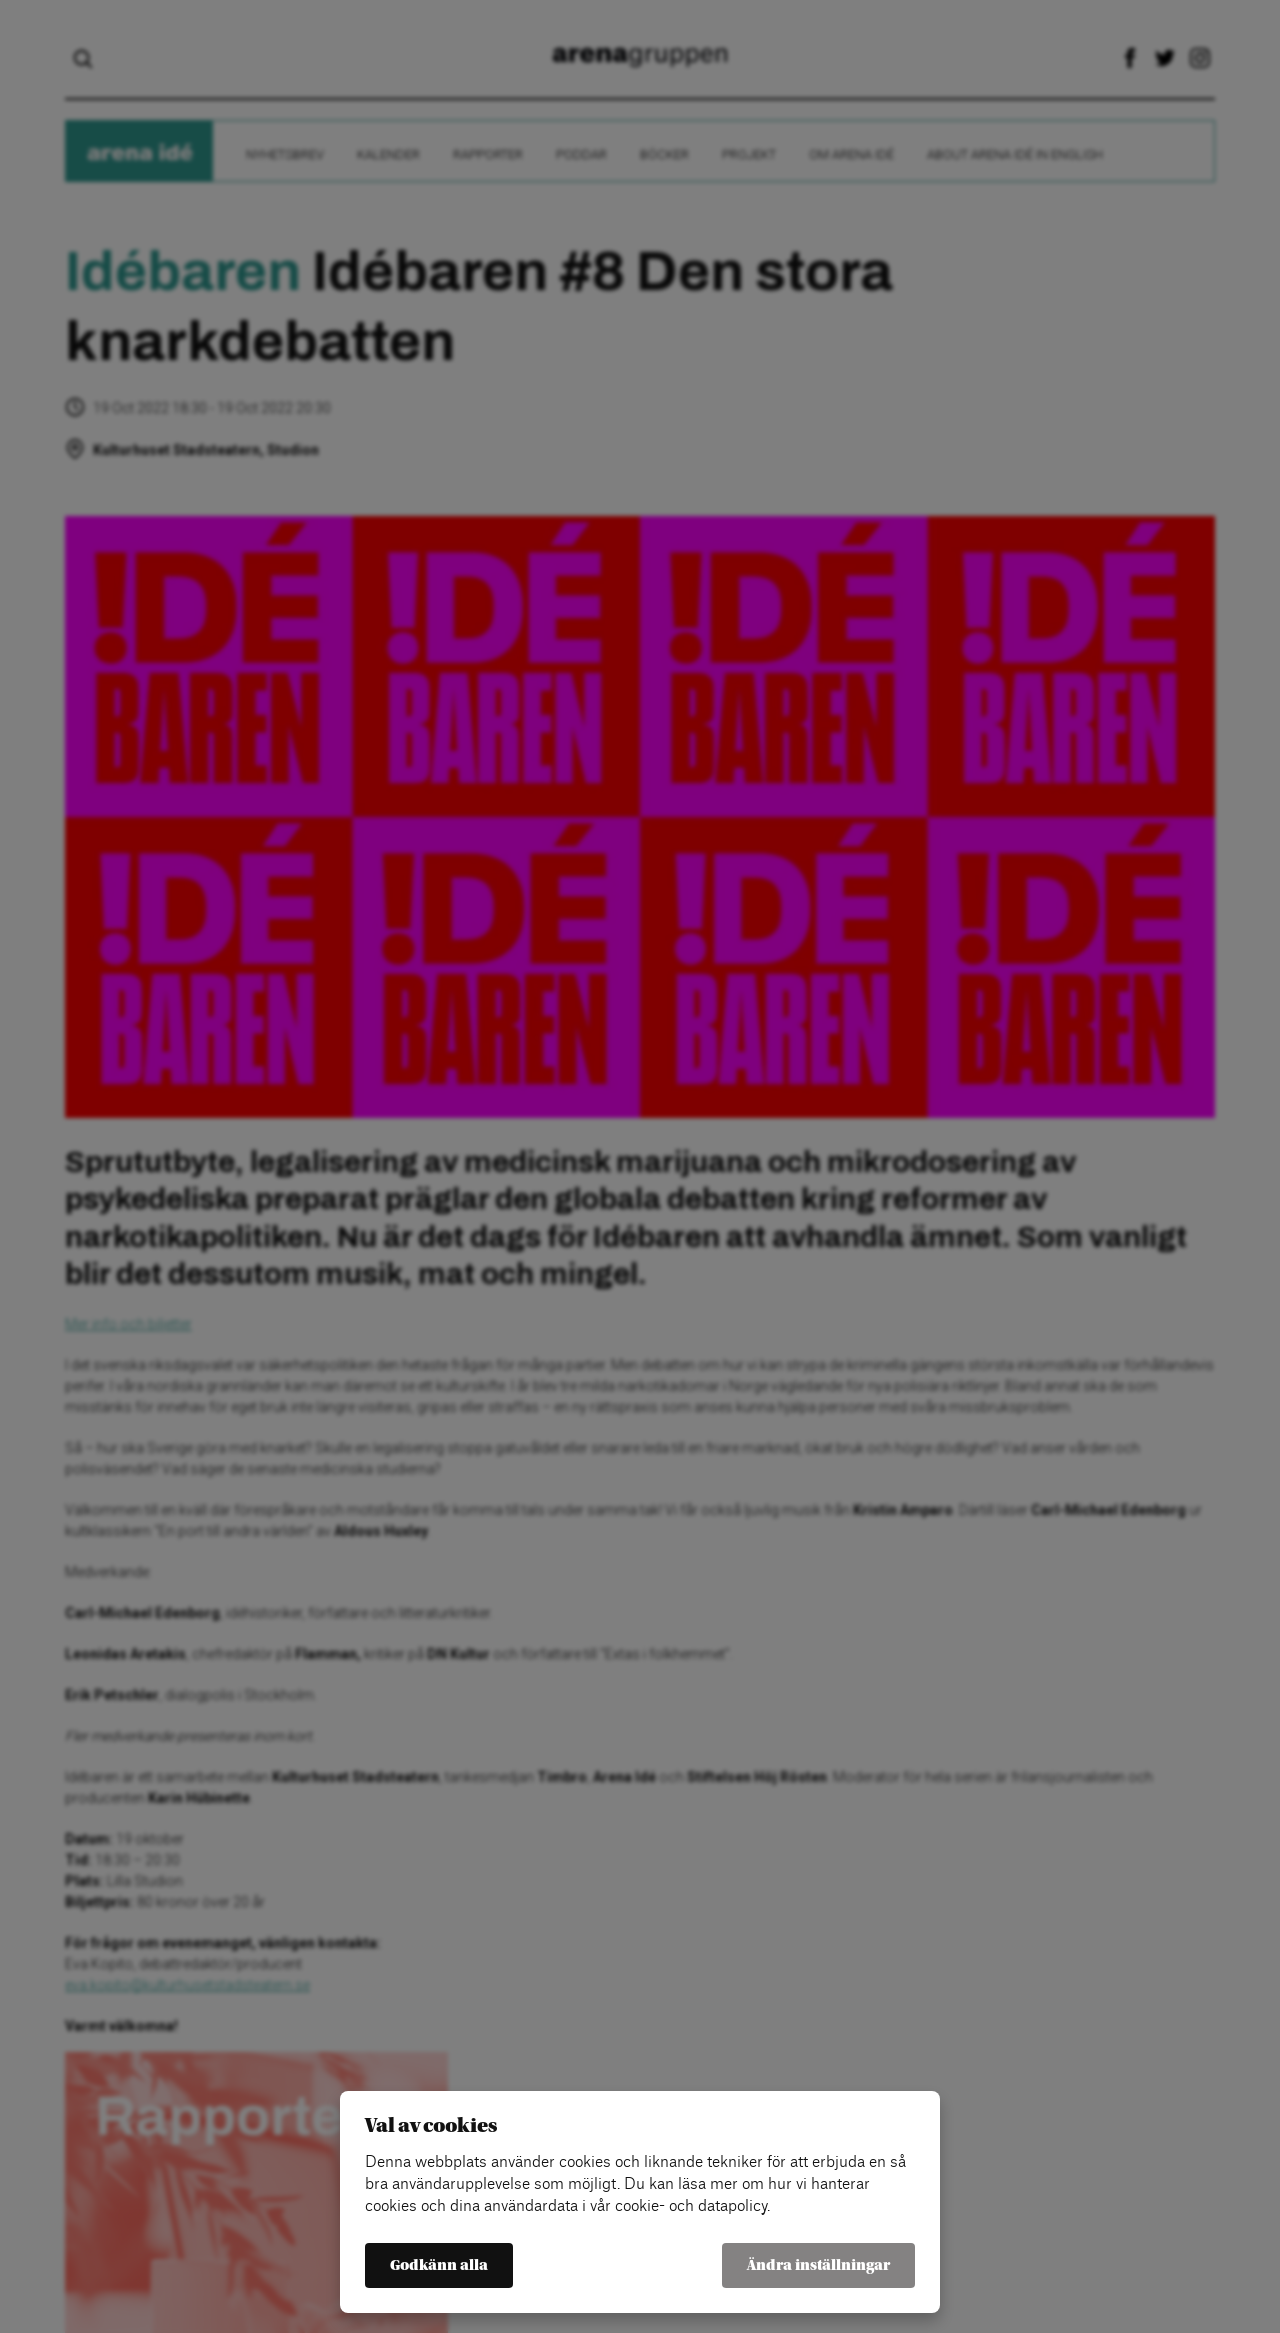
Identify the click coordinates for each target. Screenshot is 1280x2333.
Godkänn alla (439, 2265)
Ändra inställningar (818, 2265)
